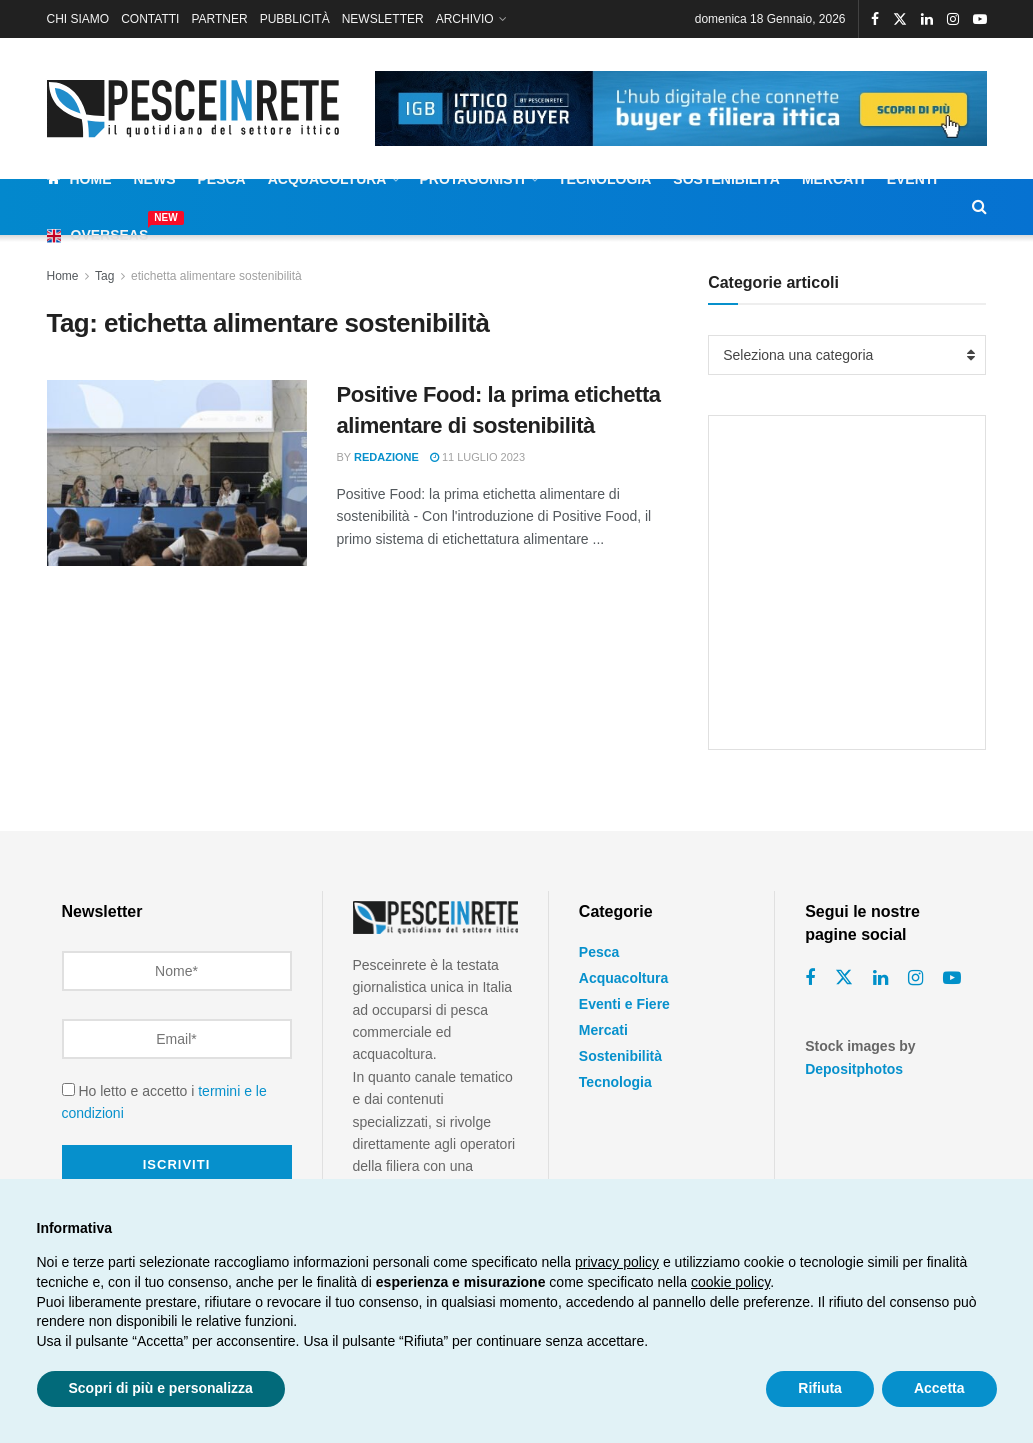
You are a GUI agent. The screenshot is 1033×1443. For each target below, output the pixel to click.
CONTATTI (150, 19)
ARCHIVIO (465, 19)
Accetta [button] (939, 1388)
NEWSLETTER (383, 19)
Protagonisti (472, 179)
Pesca (222, 179)
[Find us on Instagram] (915, 978)
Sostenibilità (726, 179)
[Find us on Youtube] (952, 978)
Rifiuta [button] (820, 1388)
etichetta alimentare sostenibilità (216, 276)
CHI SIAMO (78, 19)
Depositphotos (854, 1069)
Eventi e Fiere (624, 1004)
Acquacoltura (327, 179)
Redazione (386, 457)
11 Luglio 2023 (477, 457)
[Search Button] (979, 207)
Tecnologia (604, 179)
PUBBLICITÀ (295, 19)
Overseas (98, 232)
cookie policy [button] (730, 1282)
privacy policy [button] (617, 1262)
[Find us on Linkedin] (880, 978)
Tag (104, 276)
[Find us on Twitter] (844, 978)
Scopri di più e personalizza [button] (161, 1388)
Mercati (833, 179)
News (155, 179)
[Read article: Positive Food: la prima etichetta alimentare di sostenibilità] (177, 473)
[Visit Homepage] (197, 108)
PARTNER (219, 19)
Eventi (912, 179)
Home (79, 179)
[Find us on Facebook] (810, 978)
